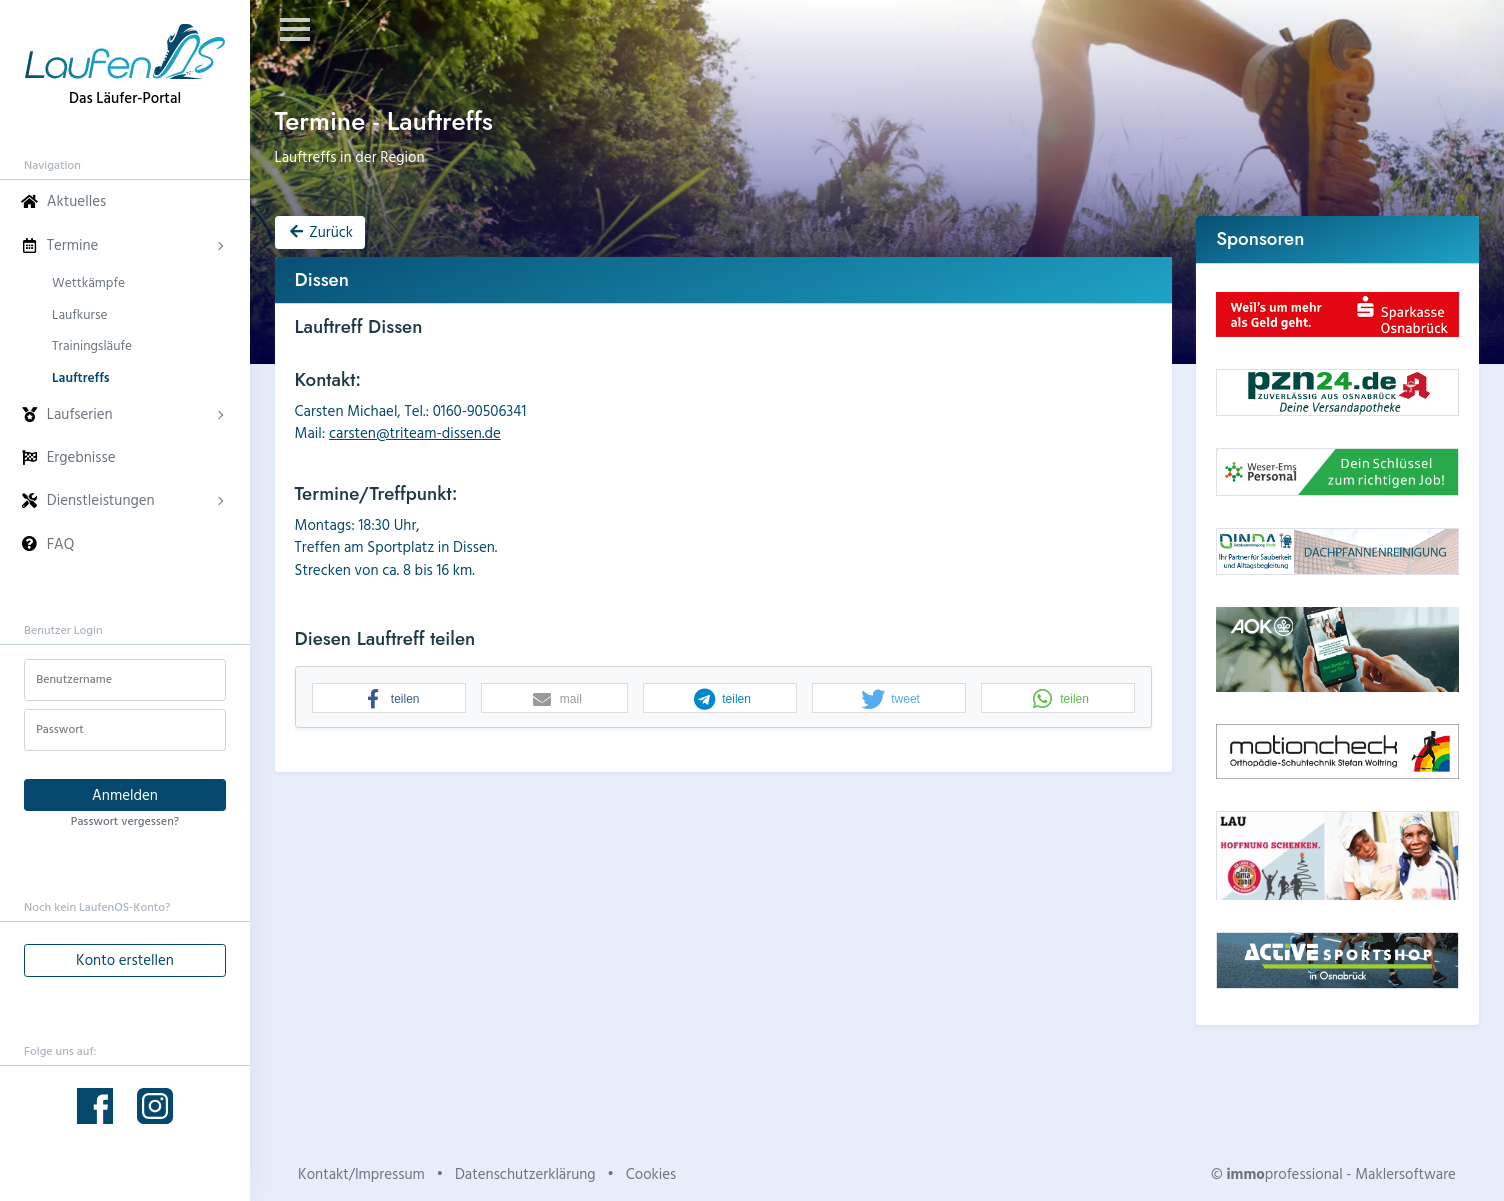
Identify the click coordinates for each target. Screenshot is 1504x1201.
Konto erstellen (125, 959)
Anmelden (125, 794)
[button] (389, 699)
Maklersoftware (1405, 1173)
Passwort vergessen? (125, 820)
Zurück (320, 231)
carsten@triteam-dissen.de (415, 432)
